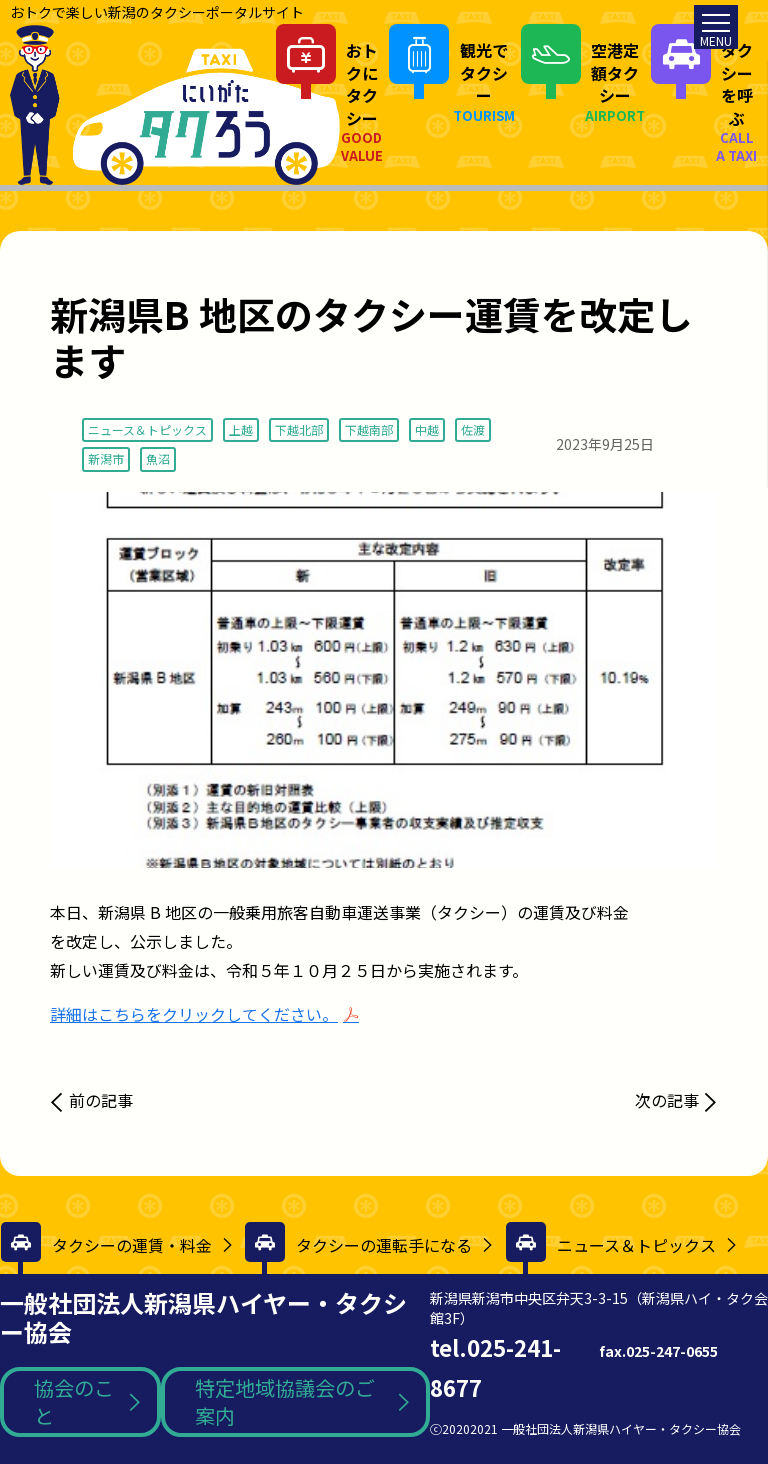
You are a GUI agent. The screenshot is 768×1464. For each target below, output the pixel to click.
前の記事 (101, 1100)
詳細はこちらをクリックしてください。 (194, 1014)
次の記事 (667, 1100)
